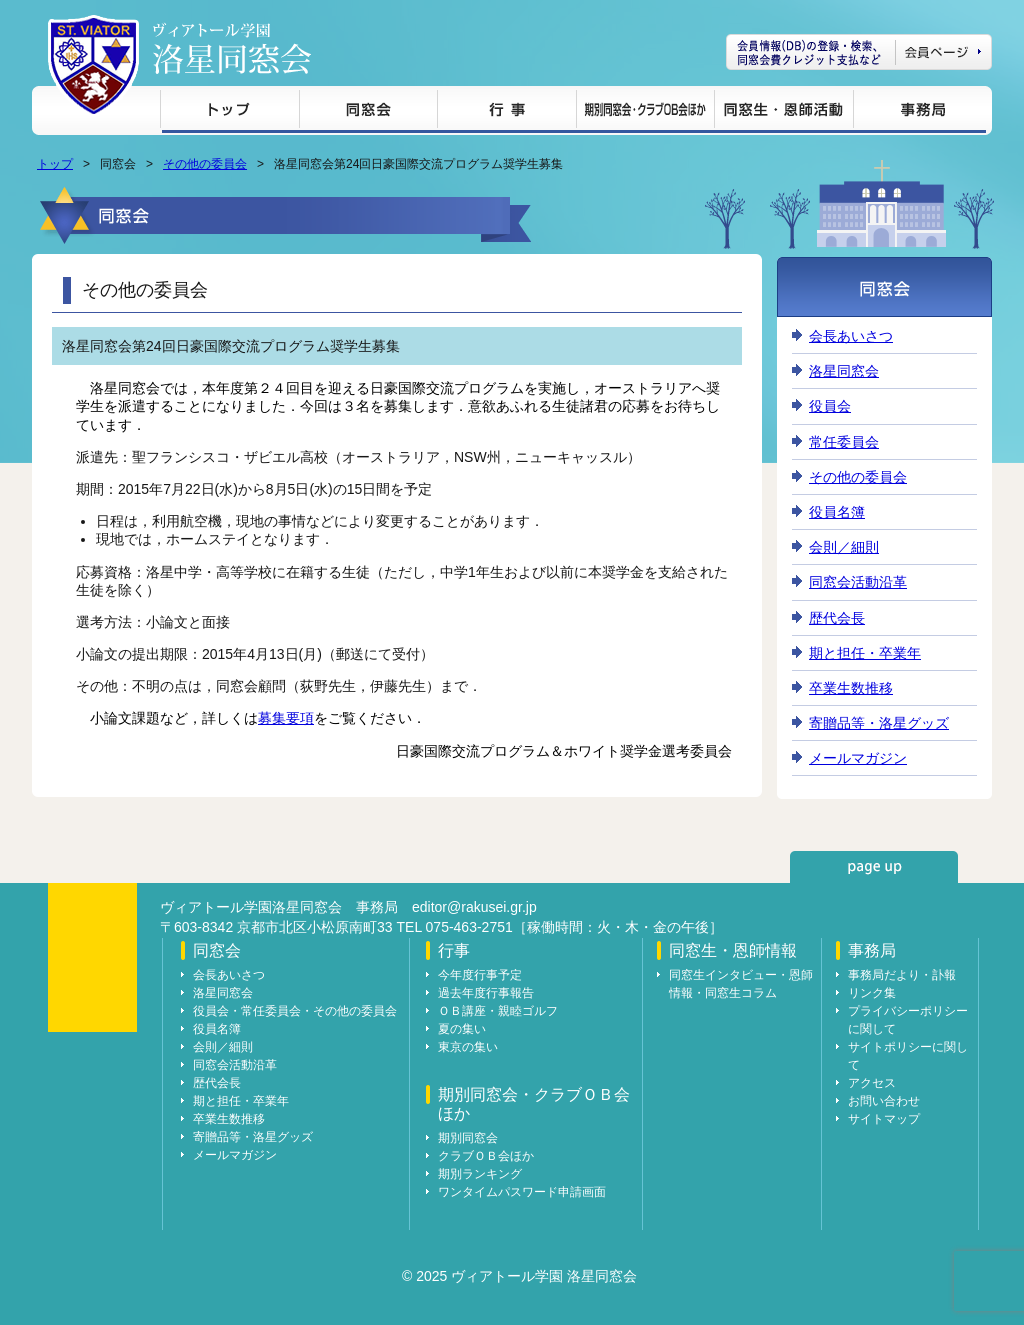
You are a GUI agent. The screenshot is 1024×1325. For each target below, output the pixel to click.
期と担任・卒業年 (865, 653)
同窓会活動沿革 (858, 582)
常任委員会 (844, 442)
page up (874, 867)
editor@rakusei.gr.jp (474, 907)
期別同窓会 (468, 1138)
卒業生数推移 (851, 688)
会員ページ (859, 52)
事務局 (919, 112)
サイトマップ (884, 1119)
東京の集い (468, 1047)
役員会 (830, 406)
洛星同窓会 (844, 371)
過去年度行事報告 (486, 993)
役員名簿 (837, 512)
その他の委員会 (205, 164)
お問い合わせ (884, 1101)
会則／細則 (844, 547)
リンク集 (872, 993)
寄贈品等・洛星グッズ (879, 723)
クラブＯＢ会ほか (486, 1156)
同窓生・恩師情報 (783, 112)
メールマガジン (858, 758)
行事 (506, 112)
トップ (229, 112)
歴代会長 (837, 618)
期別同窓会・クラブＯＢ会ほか (645, 112)
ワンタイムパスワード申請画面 (522, 1192)
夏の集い (462, 1029)
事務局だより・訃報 (902, 975)
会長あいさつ (851, 336)
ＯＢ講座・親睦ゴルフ (498, 1011)
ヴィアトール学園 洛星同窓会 (232, 48)
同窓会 (368, 112)
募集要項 (286, 718)
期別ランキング (480, 1174)
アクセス (872, 1083)
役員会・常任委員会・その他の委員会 (295, 1011)
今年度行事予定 (480, 975)
